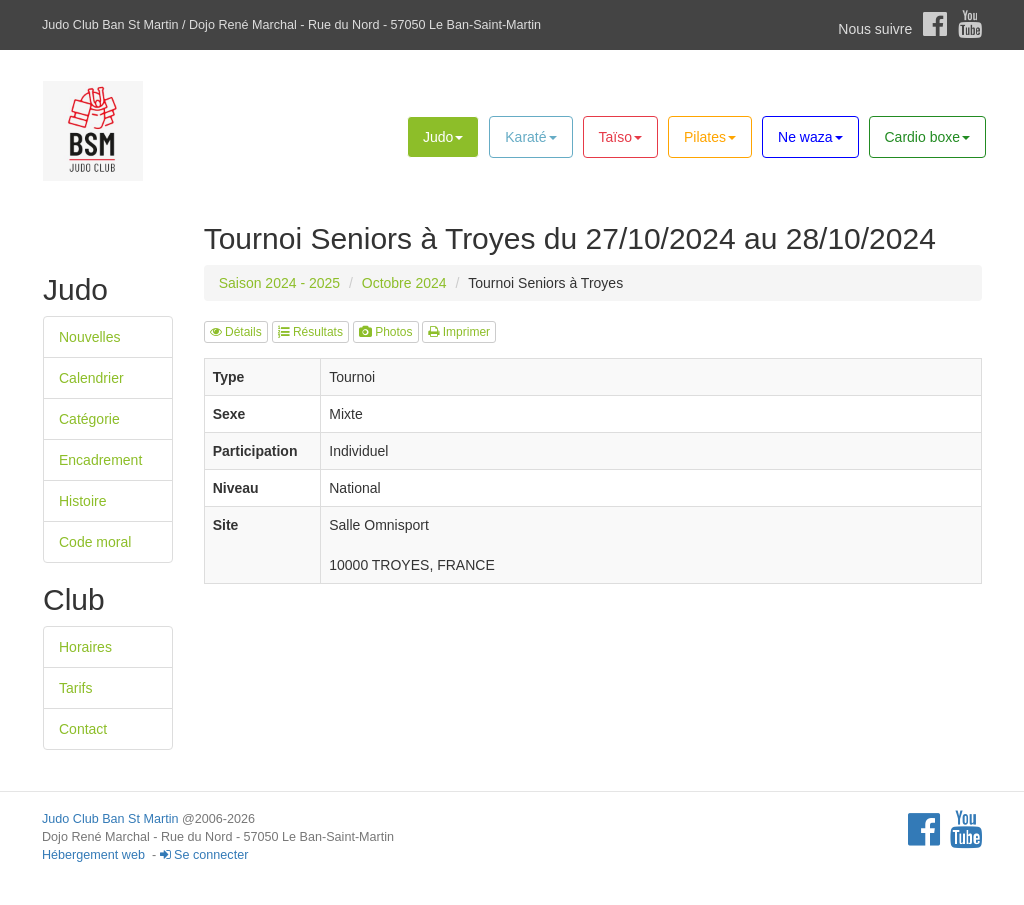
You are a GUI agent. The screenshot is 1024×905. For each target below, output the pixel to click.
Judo (443, 137)
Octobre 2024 (404, 283)
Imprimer (459, 332)
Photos (386, 332)
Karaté (530, 137)
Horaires (85, 647)
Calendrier (91, 378)
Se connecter (204, 855)
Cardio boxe (928, 137)
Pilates (710, 137)
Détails (236, 332)
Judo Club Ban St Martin (110, 819)
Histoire (82, 501)
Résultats (310, 332)
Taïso (620, 137)
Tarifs (75, 688)
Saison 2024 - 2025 (279, 283)
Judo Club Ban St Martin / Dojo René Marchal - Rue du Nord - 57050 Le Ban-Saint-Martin (291, 25)
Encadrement (100, 460)
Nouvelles (89, 337)
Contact (83, 729)
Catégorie (89, 419)
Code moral (95, 542)
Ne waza (810, 137)
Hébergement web (93, 855)
